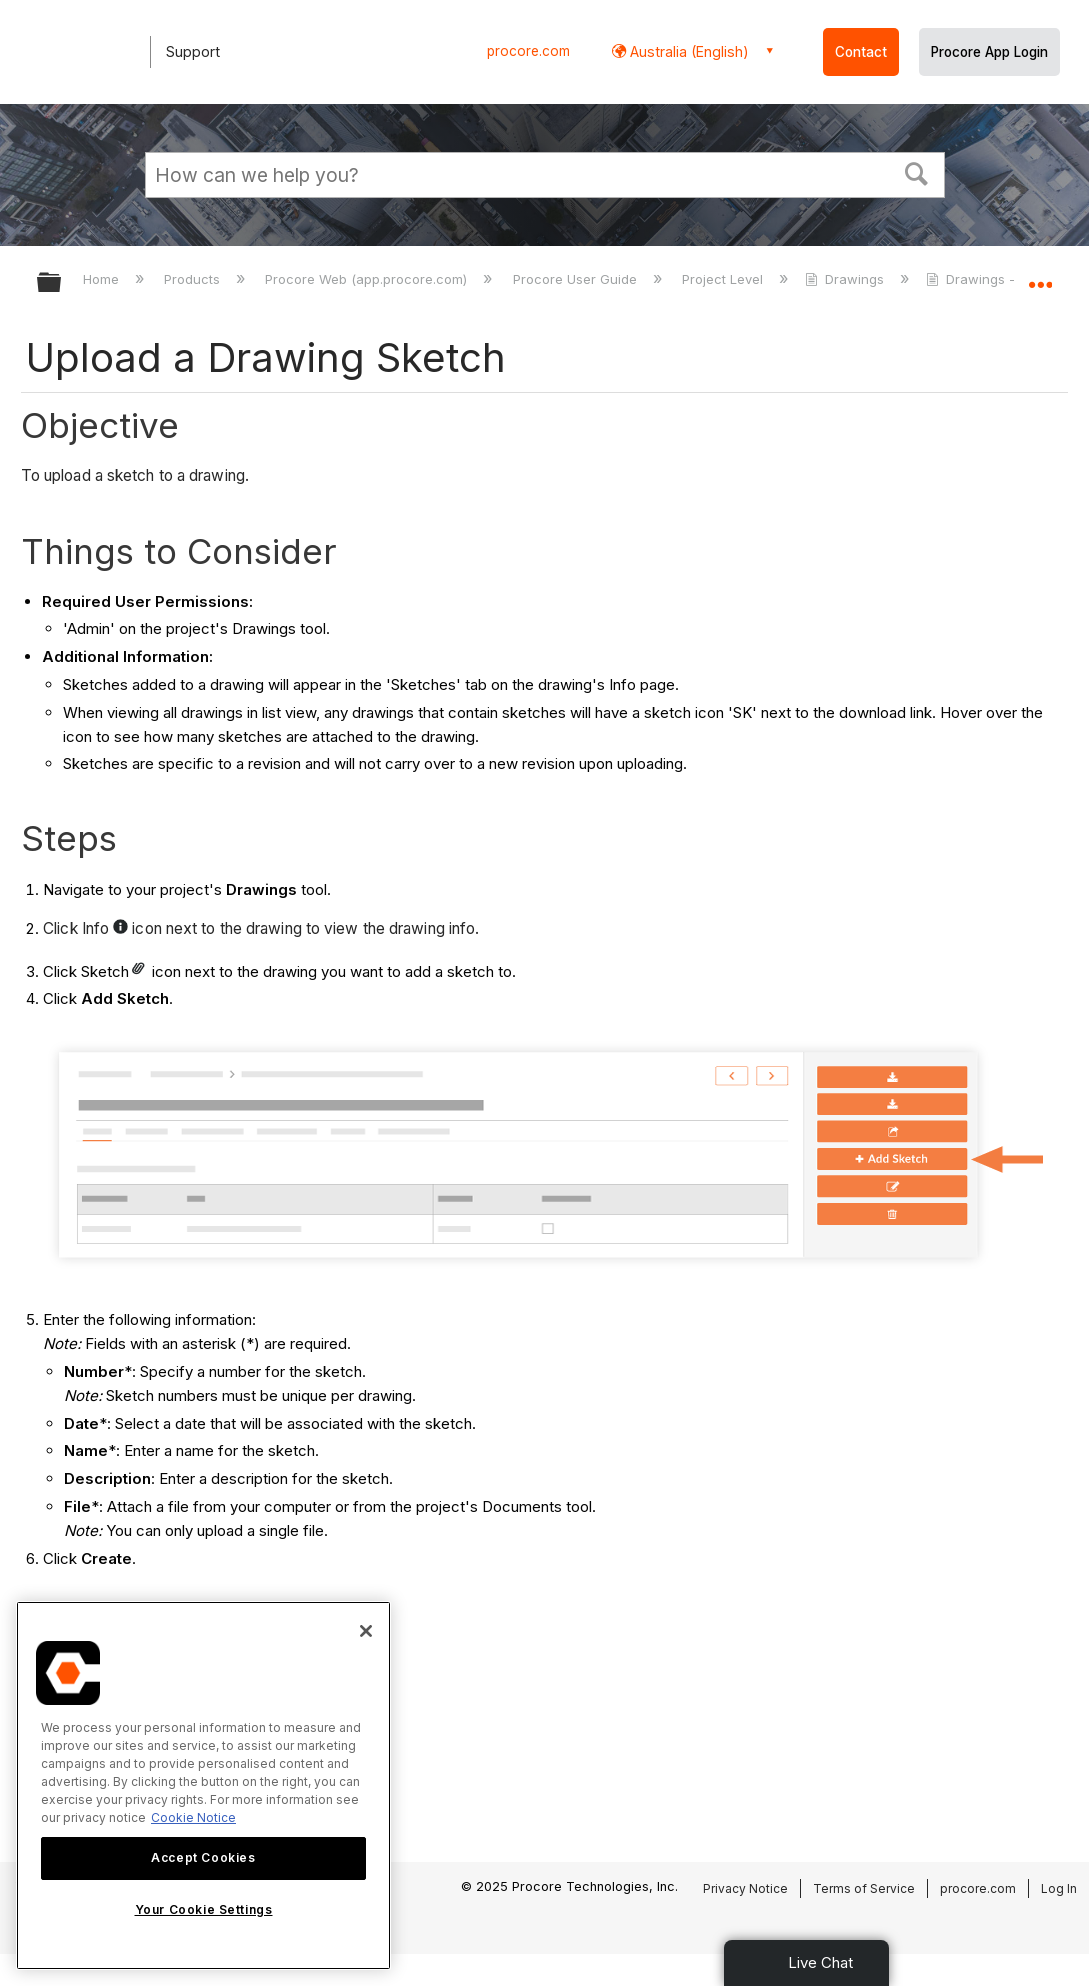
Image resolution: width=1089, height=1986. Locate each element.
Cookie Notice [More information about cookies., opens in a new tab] (193, 1817)
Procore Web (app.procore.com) (368, 279)
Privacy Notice (745, 1888)
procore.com (528, 51)
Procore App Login (989, 52)
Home (103, 279)
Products (194, 279)
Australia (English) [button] (687, 51)
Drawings (846, 279)
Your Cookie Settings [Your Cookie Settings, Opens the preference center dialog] (204, 1909)
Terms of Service (864, 1888)
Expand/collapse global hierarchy (62, 283)
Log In (1059, 1888)
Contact (861, 52)
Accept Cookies (203, 1857)
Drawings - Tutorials (1001, 279)
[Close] (366, 1631)
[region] (203, 1785)
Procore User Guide (577, 279)
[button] (916, 172)
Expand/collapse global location (1040, 276)
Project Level (724, 279)
